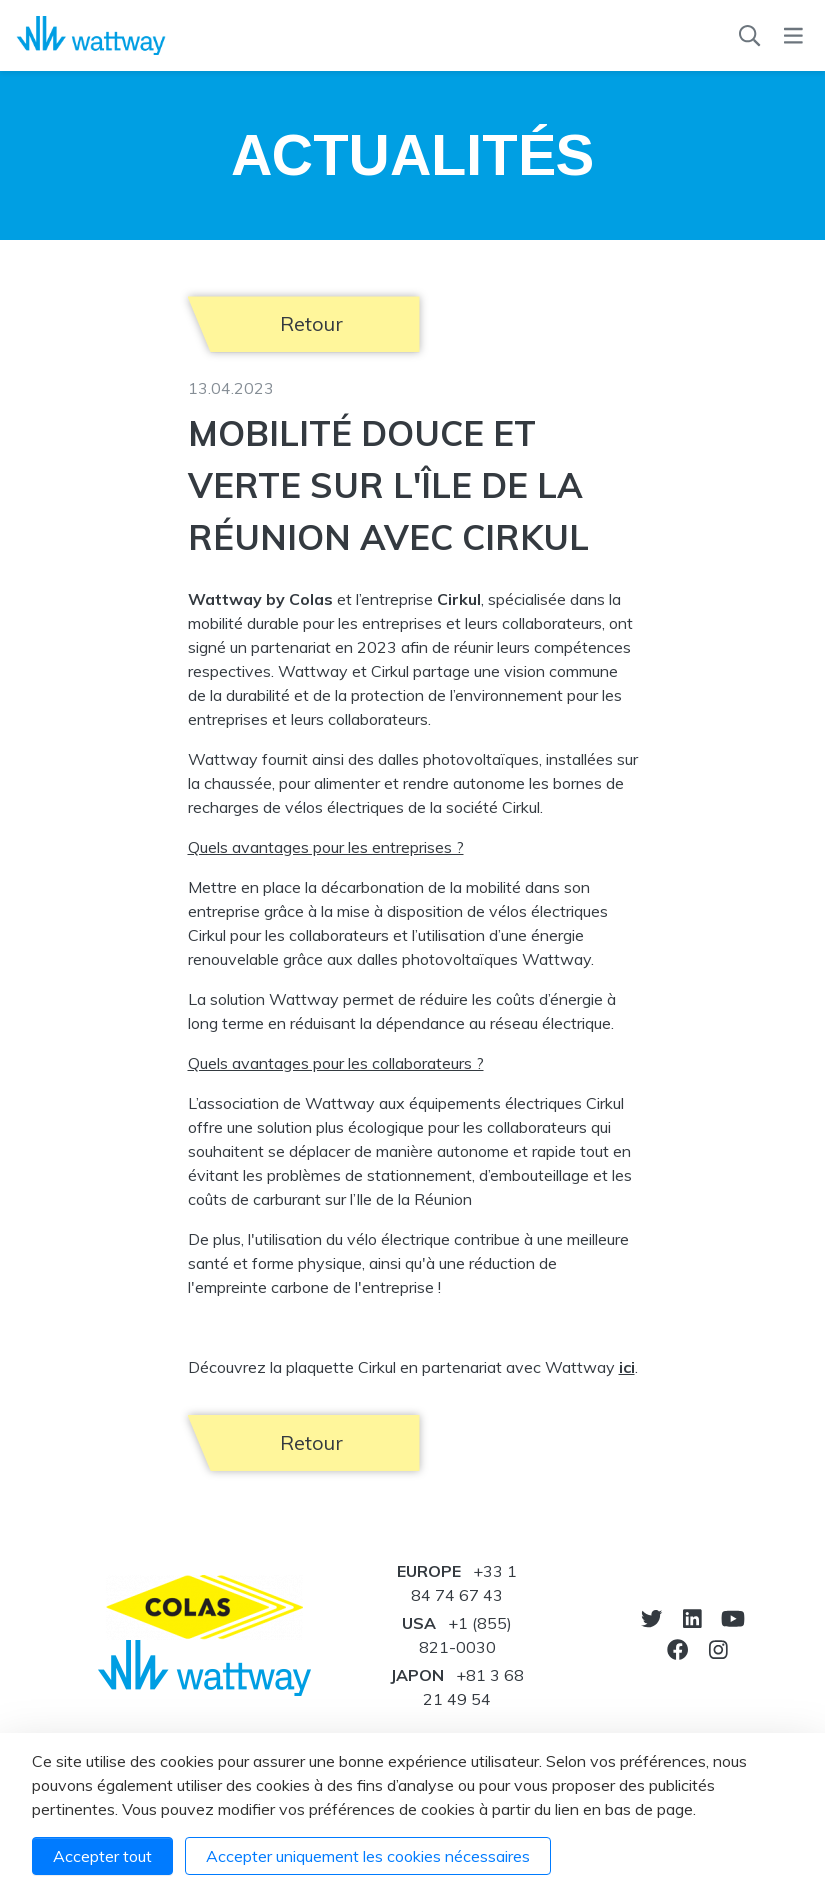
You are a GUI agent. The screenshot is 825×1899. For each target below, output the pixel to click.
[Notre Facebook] (677, 1649)
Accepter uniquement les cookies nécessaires (368, 1856)
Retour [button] (311, 323)
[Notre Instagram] (718, 1649)
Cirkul (459, 599)
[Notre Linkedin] (692, 1618)
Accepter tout (102, 1856)
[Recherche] (749, 36)
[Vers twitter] (651, 1618)
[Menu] (793, 36)
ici (627, 1367)
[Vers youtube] (733, 1618)
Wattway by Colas (260, 599)
